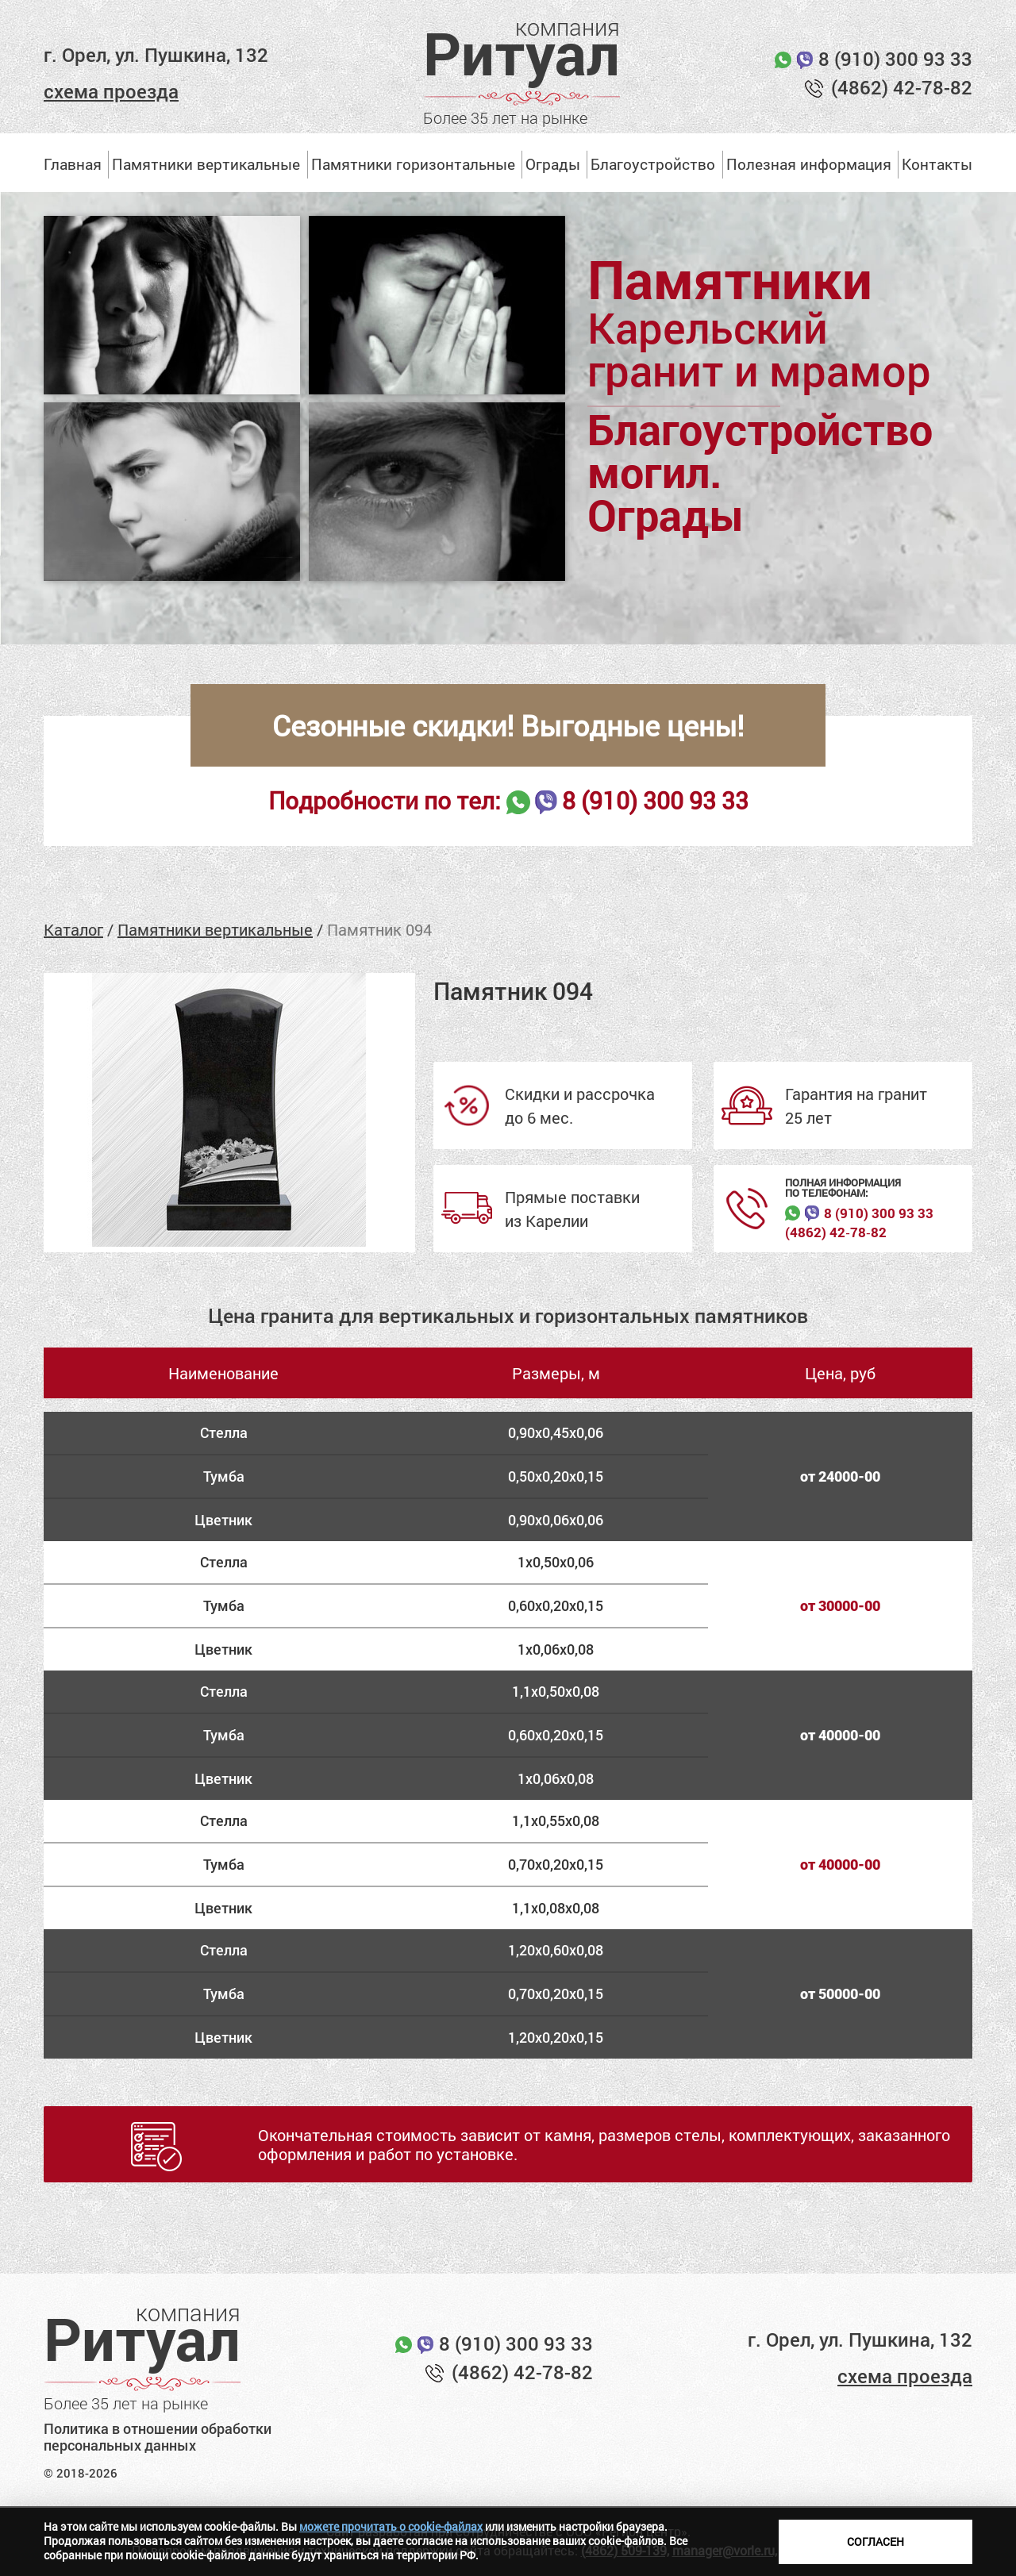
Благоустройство (653, 164)
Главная (73, 164)
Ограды (552, 164)
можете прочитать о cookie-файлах (391, 2526)
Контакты (937, 164)
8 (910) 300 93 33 (895, 58)
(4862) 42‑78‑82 (835, 1232)
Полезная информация (808, 164)
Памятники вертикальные (206, 164)
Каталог (73, 929)
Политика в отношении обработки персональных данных (157, 2437)
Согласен (875, 2541)
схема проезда (111, 91)
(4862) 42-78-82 (901, 87)
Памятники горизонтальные (413, 164)
